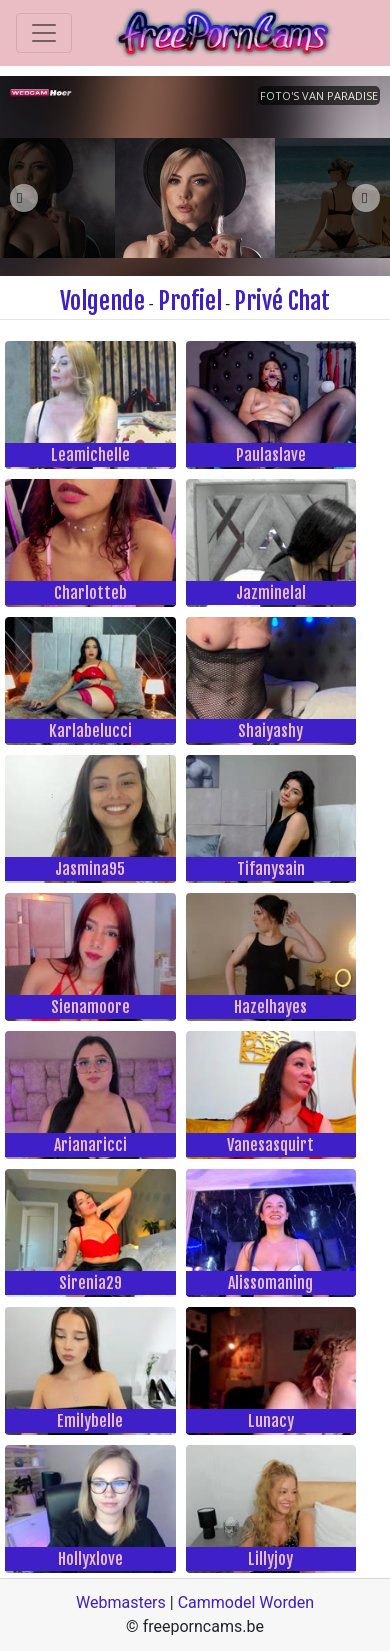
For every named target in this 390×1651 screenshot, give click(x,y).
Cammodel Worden (246, 1602)
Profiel (190, 301)
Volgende (102, 301)
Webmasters (121, 1602)
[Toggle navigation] (44, 33)
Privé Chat (282, 301)
